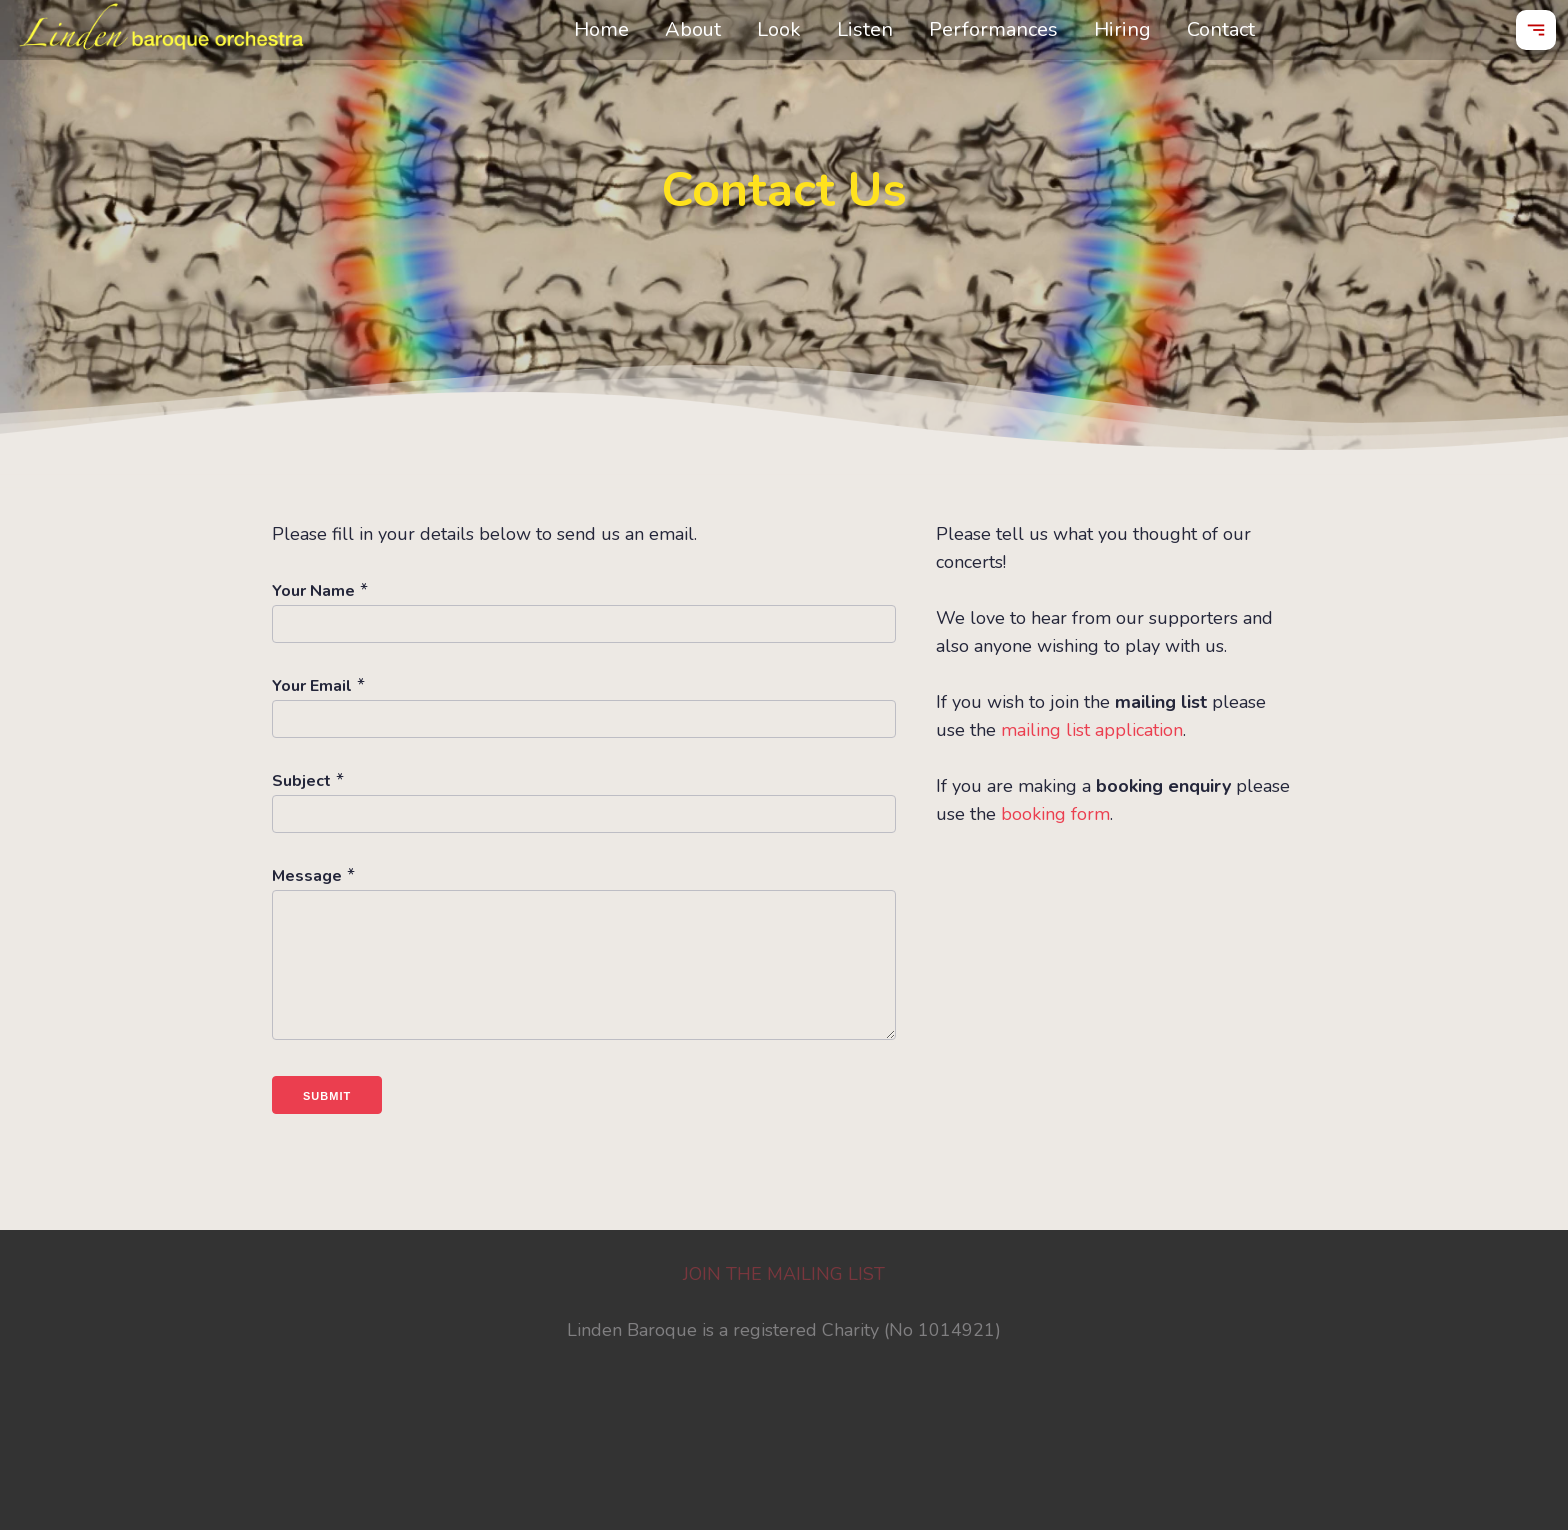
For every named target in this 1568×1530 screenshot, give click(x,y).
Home (601, 29)
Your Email (312, 686)
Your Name (313, 591)
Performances (993, 29)
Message (307, 876)
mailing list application (1092, 730)
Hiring (1122, 29)
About (693, 29)
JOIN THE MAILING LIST (784, 1274)
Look (779, 29)
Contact (1221, 29)
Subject (301, 781)
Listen (865, 29)
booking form (1055, 814)
